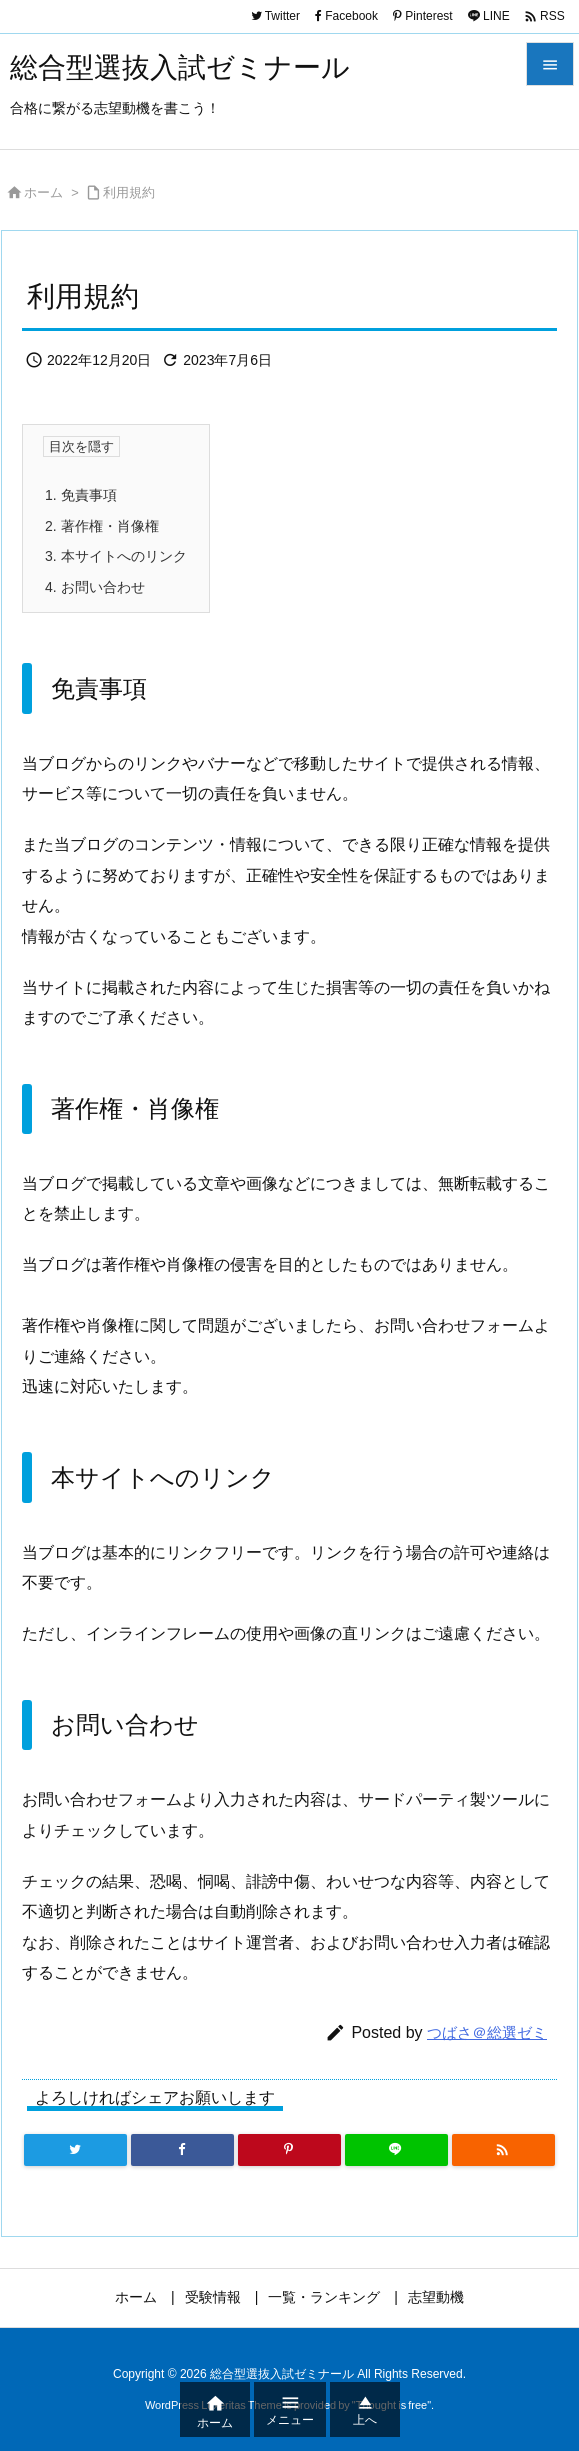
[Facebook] (182, 2150)
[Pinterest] (289, 2150)
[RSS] (503, 2150)
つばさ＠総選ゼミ (487, 2032)
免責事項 (81, 495)
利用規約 (129, 192)
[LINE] (396, 2150)
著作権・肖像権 (102, 526)
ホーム (43, 192)
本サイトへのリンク (116, 556)
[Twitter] (75, 2150)
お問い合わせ (95, 587)
